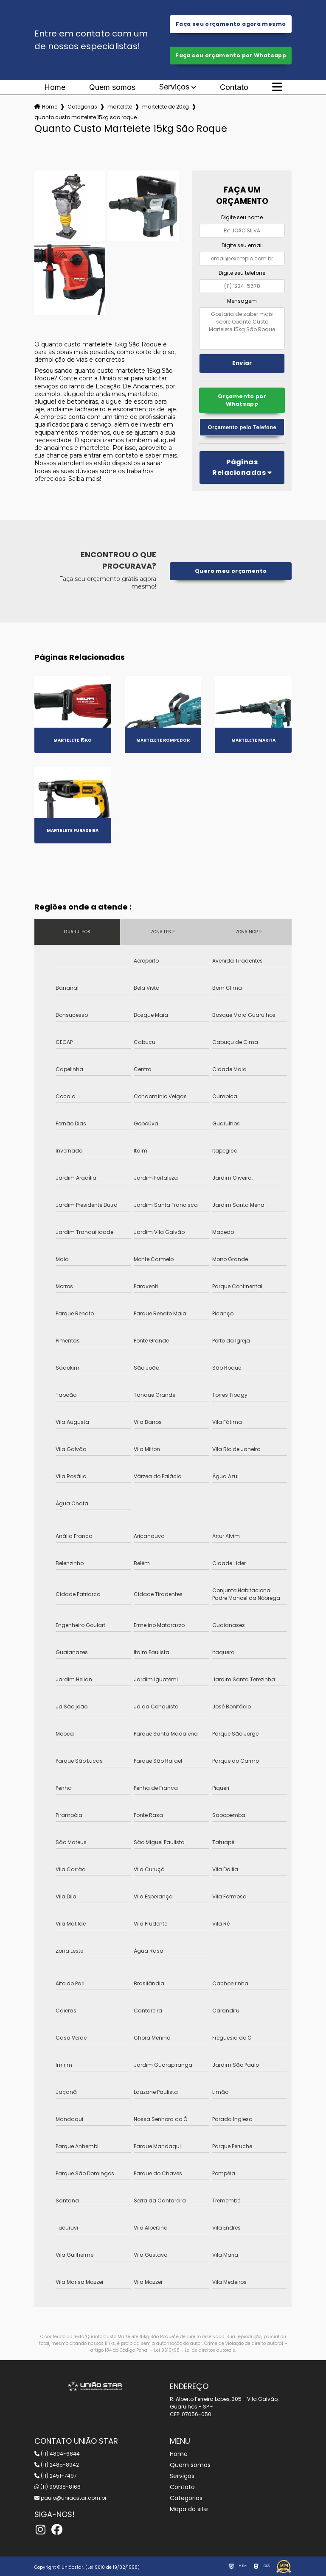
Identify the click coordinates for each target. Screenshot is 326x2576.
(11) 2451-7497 (55, 2475)
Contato (234, 87)
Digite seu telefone (242, 272)
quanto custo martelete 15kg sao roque (85, 117)
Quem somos (112, 87)
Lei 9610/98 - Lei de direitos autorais (194, 2350)
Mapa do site (189, 2509)
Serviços (174, 87)
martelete (119, 106)
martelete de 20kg (165, 106)
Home (54, 87)
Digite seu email (242, 245)
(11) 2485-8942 (56, 2464)
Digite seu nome (242, 217)
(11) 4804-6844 (57, 2453)
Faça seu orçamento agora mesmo (231, 24)
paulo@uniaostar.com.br (70, 2497)
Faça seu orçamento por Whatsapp (230, 55)
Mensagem (242, 300)
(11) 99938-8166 (57, 2486)
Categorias (82, 106)
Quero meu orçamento (231, 571)
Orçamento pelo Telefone (242, 427)
